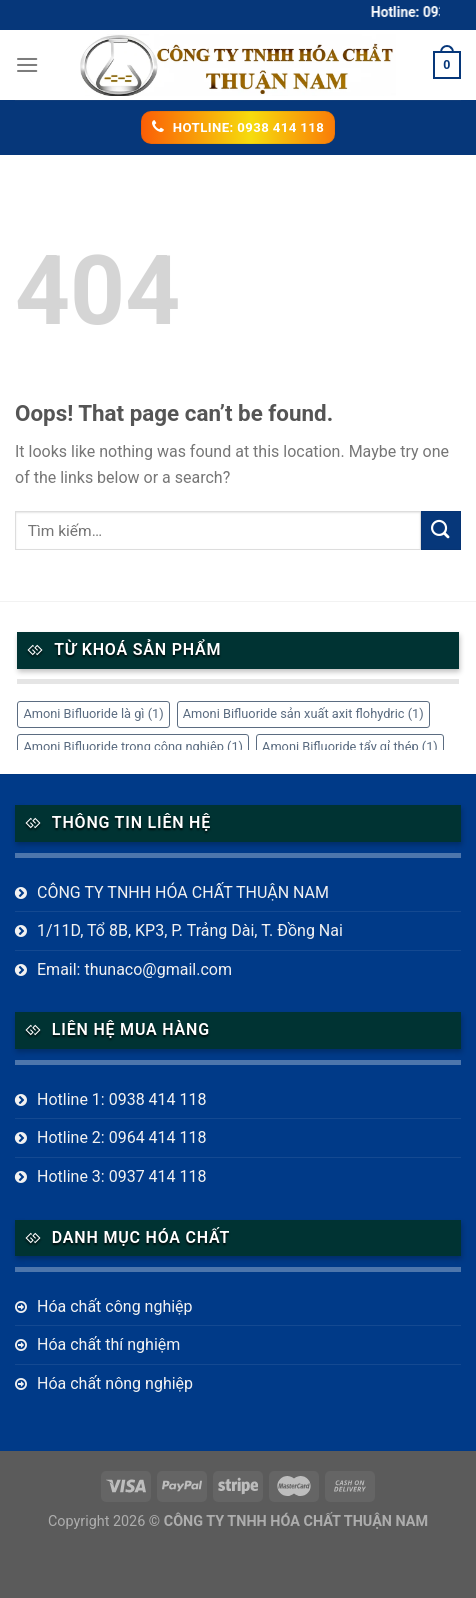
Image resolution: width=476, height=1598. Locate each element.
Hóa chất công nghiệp (115, 1306)
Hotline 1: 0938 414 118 (122, 1099)
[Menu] (27, 64)
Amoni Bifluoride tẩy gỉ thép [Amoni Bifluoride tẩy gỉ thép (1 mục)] (350, 746)
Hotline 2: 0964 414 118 (122, 1137)
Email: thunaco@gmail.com (134, 969)
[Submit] (441, 530)
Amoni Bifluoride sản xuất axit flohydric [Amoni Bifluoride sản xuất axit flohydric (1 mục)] (303, 713)
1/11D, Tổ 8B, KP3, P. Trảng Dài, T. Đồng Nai (190, 930)
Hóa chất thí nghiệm (108, 1344)
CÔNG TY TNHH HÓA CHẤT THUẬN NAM (183, 892)
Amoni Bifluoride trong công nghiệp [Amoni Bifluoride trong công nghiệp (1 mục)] (133, 746)
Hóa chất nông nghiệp (115, 1383)
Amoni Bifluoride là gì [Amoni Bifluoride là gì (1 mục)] (93, 713)
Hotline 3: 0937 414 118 (122, 1176)
